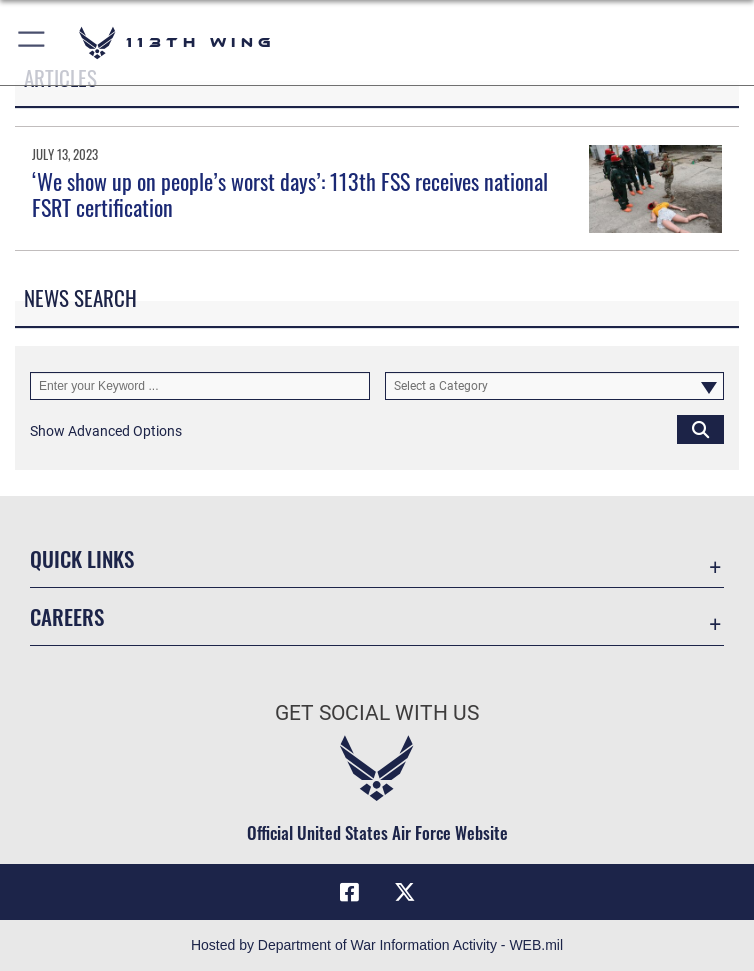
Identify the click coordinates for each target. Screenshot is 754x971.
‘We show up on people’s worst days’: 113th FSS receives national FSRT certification (290, 194)
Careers (67, 616)
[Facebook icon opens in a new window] (349, 892)
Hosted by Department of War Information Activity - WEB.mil (377, 945)
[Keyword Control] (200, 386)
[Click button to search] (700, 429)
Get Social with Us (377, 713)
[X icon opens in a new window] (405, 892)
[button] (32, 42)
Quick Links (82, 558)
